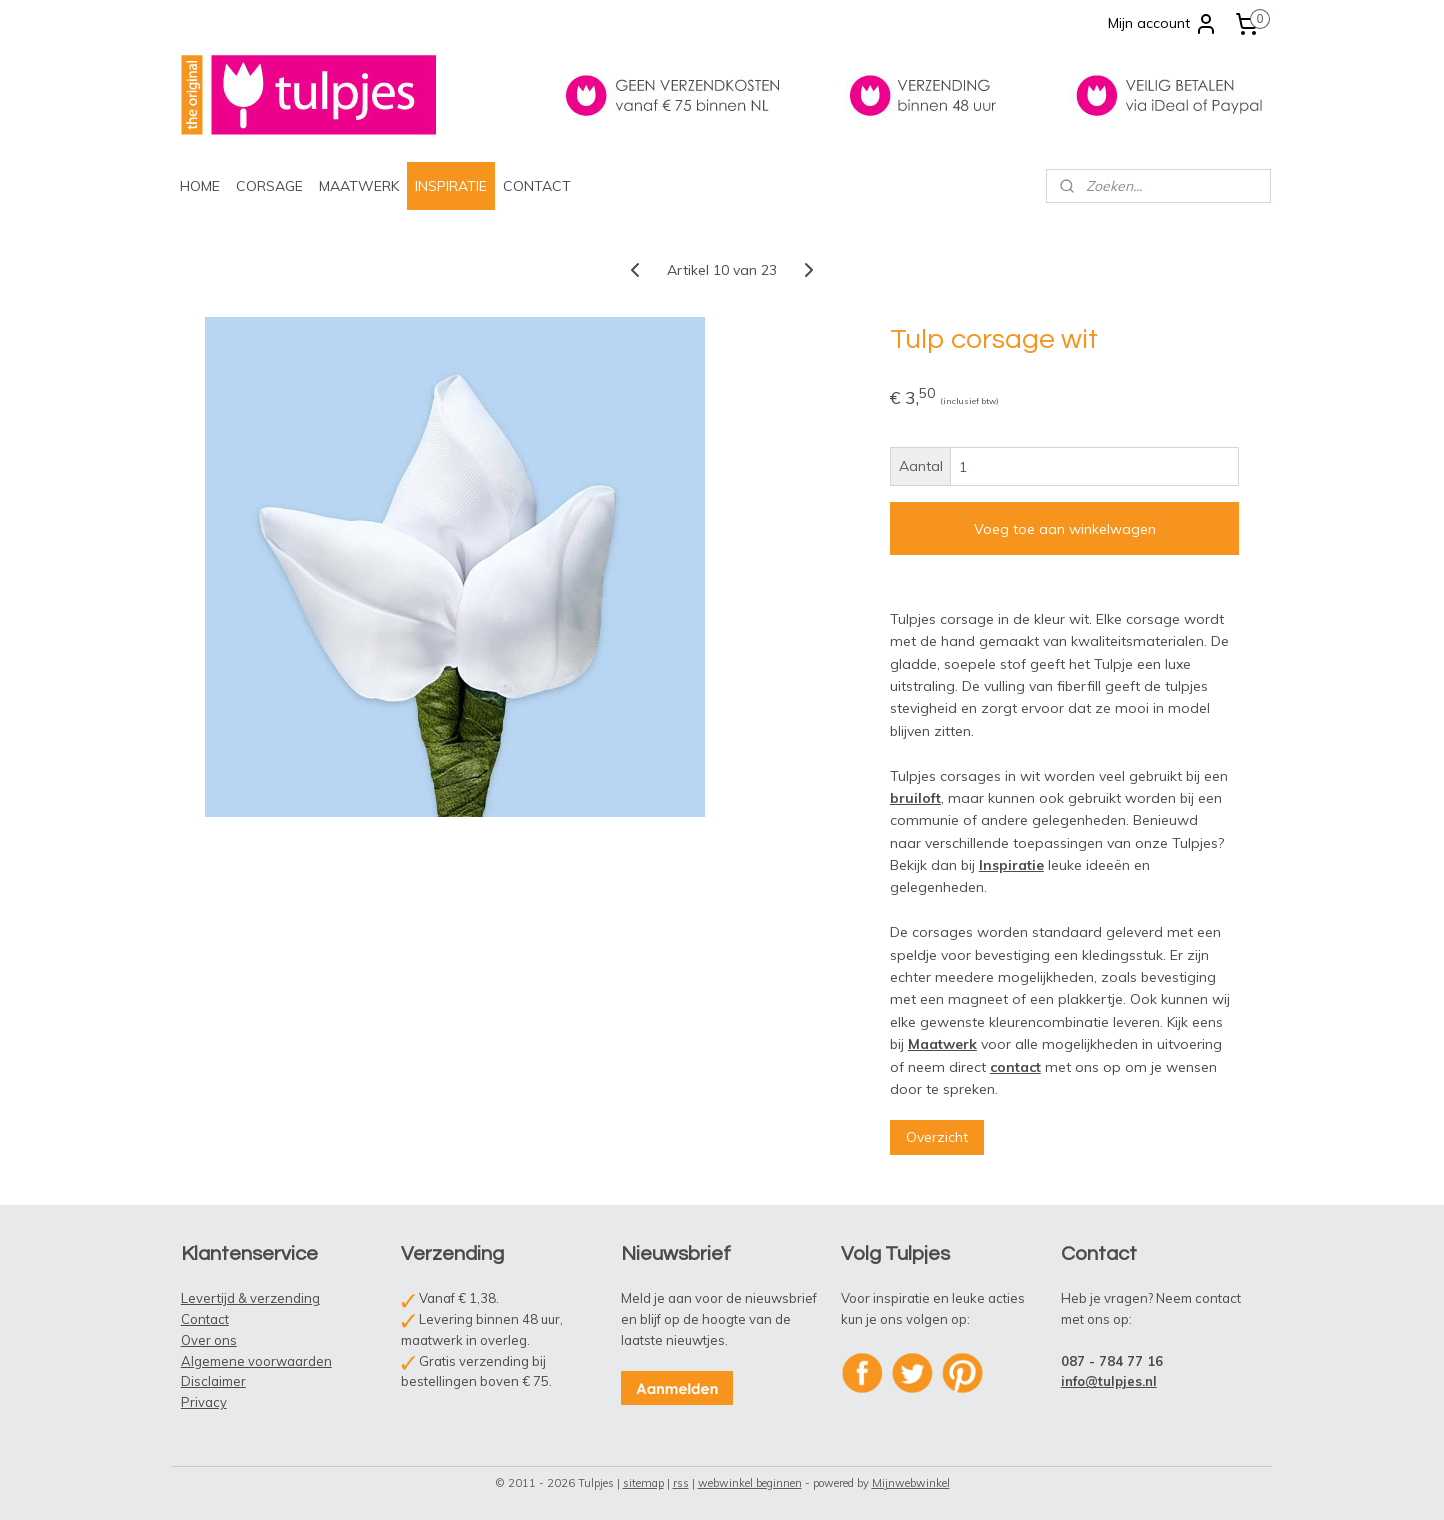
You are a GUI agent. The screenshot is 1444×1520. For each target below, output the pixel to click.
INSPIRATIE (451, 186)
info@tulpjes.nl (1109, 1381)
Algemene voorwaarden (256, 1361)
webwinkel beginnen (750, 1483)
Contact (205, 1319)
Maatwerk (942, 1044)
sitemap (643, 1483)
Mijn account (1163, 24)
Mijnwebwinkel (911, 1483)
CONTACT (537, 186)
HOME (200, 186)
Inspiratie (1011, 865)
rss (681, 1483)
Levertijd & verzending (250, 1298)
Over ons (209, 1340)
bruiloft (915, 798)
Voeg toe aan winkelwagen (1065, 529)
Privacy (204, 1402)
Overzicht (937, 1137)
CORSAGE (269, 186)
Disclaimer (213, 1381)
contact (1015, 1067)
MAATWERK (359, 186)
